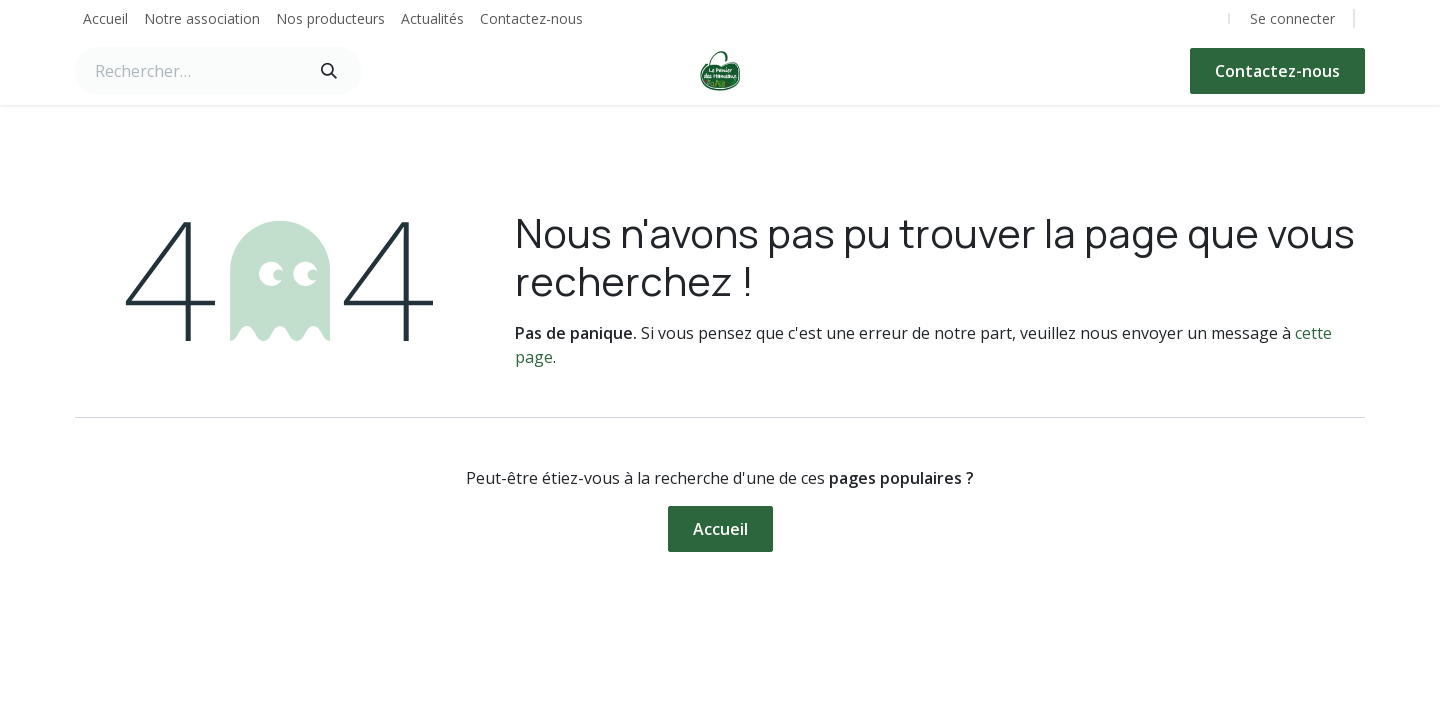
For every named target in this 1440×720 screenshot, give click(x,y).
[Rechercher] (329, 71)
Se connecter (1292, 18)
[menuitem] (105, 18)
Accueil (720, 529)
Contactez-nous (1277, 71)
